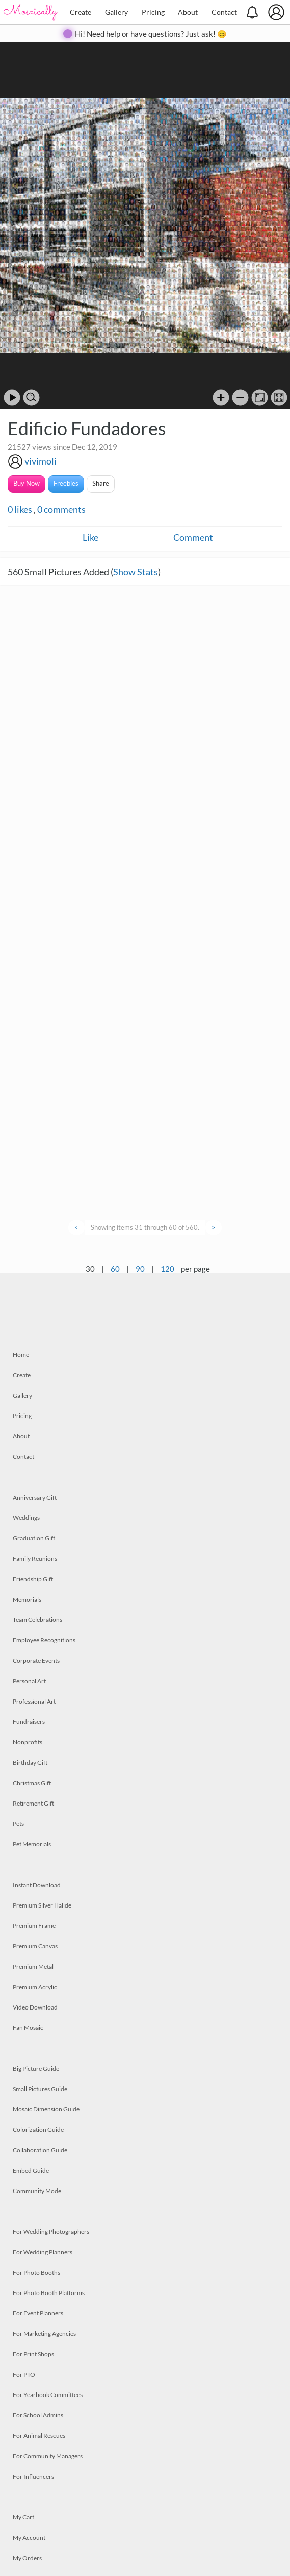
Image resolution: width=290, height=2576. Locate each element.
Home (21, 1354)
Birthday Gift (30, 1762)
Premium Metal (33, 1966)
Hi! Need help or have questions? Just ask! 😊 (151, 33)
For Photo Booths (36, 2272)
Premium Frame (34, 1925)
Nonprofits (27, 1742)
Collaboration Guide (40, 2150)
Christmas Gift (32, 1783)
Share (100, 483)
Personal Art (29, 1681)
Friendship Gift (33, 1579)
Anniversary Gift (35, 1497)
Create (80, 12)
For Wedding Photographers (51, 2231)
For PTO (24, 2374)
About (188, 12)
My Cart (23, 2517)
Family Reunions (35, 1558)
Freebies (66, 483)
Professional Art (34, 1701)
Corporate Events (36, 1660)
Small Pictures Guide (40, 2089)
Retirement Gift (33, 1803)
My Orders (27, 2558)
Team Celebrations (37, 1620)
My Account (29, 2537)
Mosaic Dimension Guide (46, 2109)
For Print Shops (33, 2354)
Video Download (35, 2007)
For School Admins (38, 2415)
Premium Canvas (35, 1946)
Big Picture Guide (36, 2068)
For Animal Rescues (39, 2435)
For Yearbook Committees (48, 2395)
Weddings (26, 1518)
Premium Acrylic (35, 1987)
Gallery (116, 12)
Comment (193, 537)
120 (167, 1268)
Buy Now (26, 483)
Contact (224, 12)
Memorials (27, 1599)
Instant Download (37, 1885)
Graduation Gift (34, 1538)
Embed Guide (31, 2170)
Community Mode (37, 2191)
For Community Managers (48, 2456)
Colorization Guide (38, 2129)
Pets (18, 1823)
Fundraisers (29, 1721)
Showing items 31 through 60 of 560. (145, 1227)
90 (140, 1268)
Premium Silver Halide (42, 1905)
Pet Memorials (32, 1844)
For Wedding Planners (42, 2252)
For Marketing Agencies (44, 2333)
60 (115, 1268)
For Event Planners (38, 2313)
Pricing (153, 12)
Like (90, 537)
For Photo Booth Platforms (49, 2293)
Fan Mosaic (28, 2027)
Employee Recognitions (44, 1640)
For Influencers (33, 2476)
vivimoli (40, 461)
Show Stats (135, 571)
